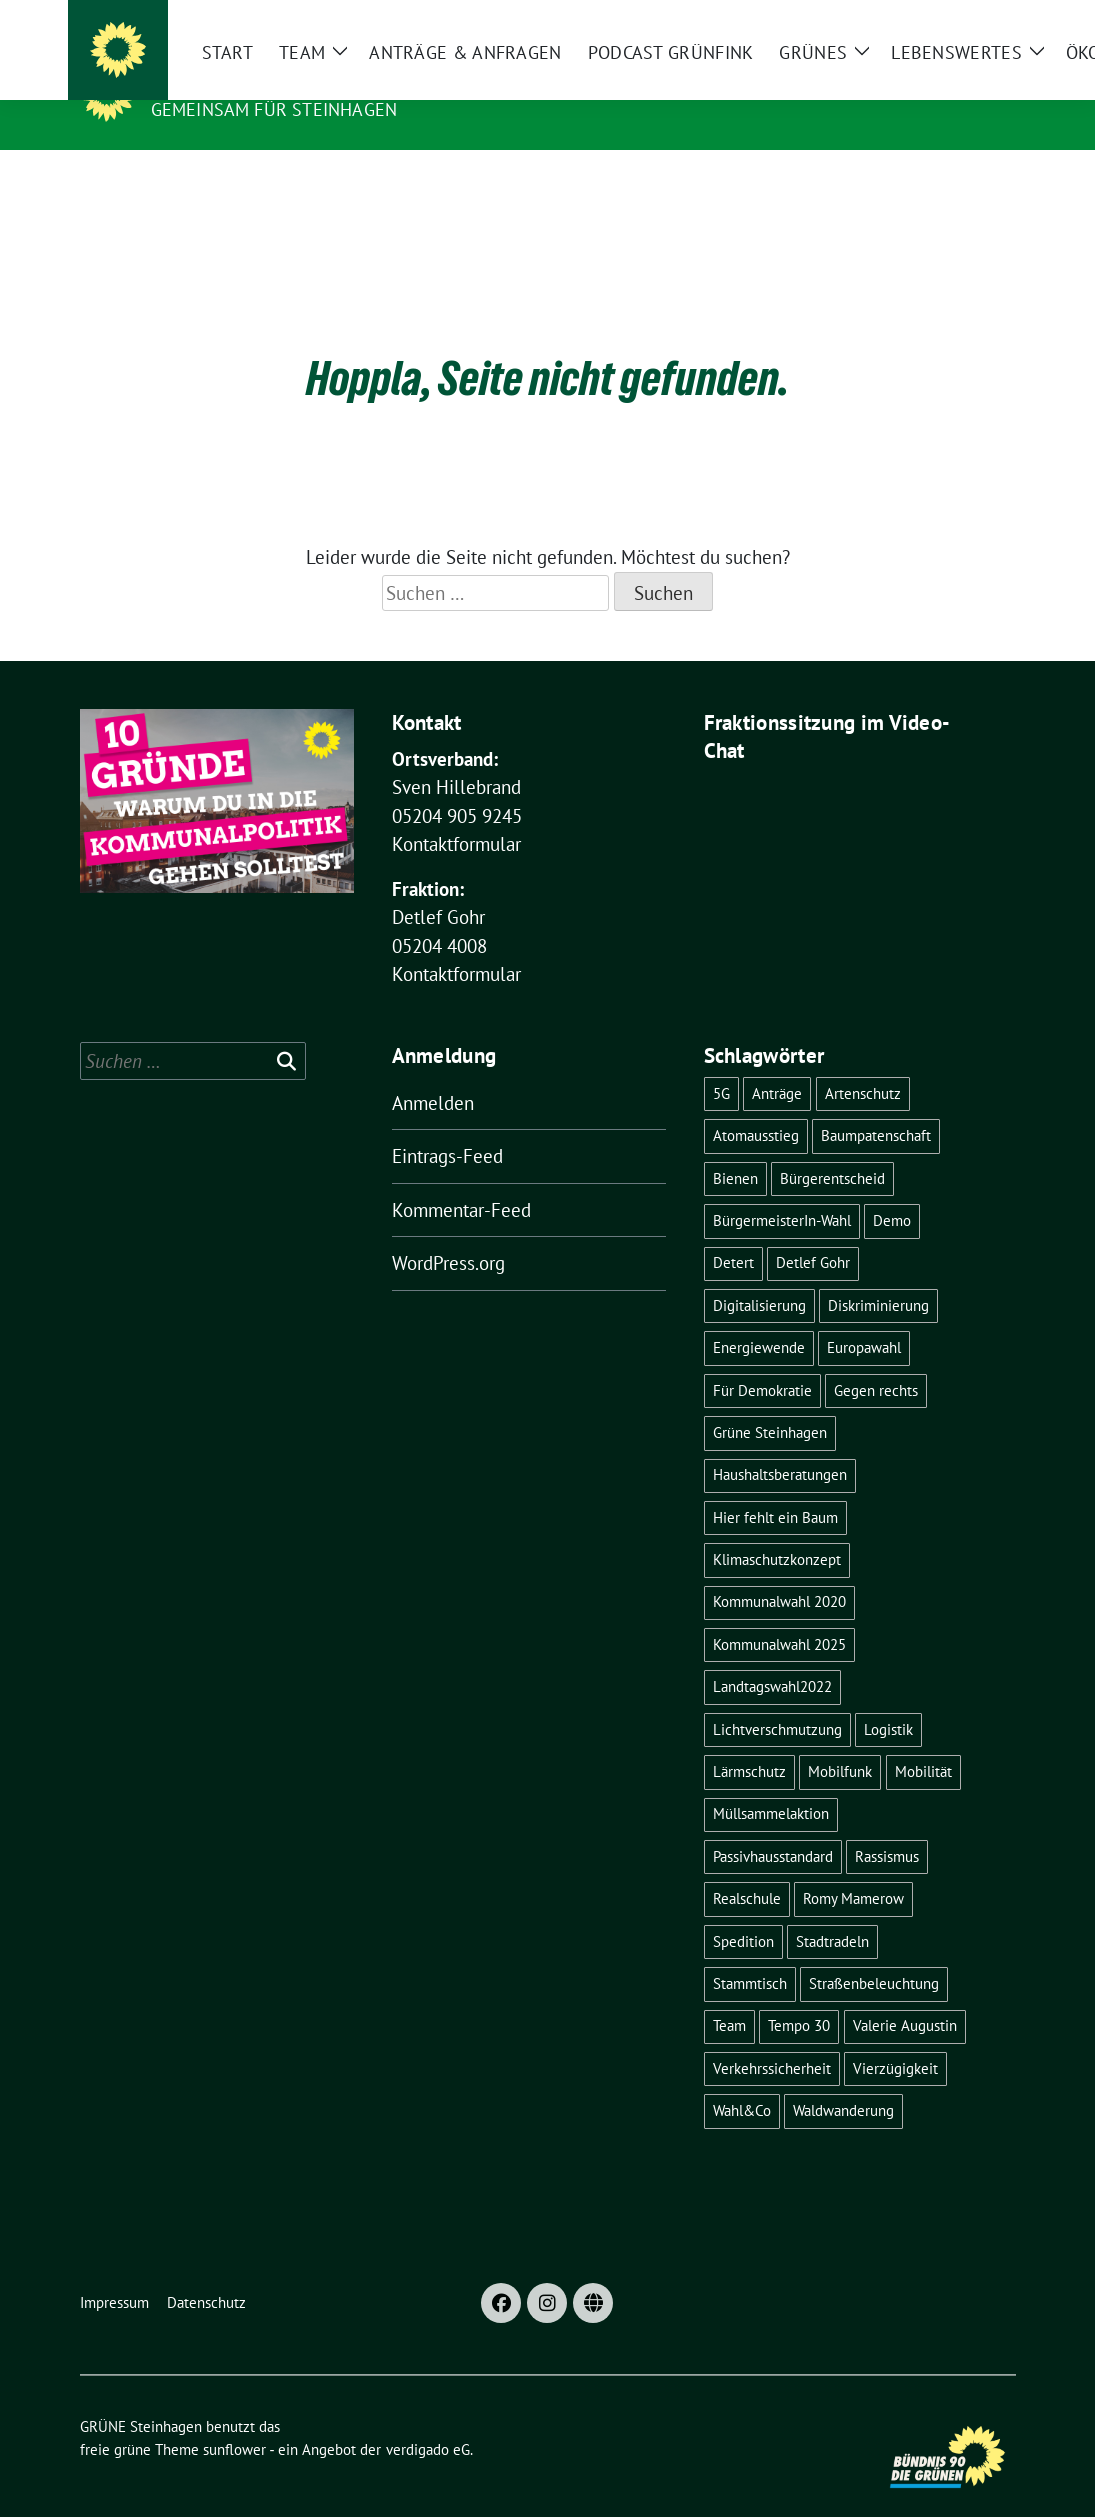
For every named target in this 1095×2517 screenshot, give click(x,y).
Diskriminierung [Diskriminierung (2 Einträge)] (878, 1274)
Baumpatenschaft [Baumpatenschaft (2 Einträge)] (876, 1104)
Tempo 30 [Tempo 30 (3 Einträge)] (799, 1994)
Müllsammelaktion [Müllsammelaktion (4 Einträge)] (771, 1782)
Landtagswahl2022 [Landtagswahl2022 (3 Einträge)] (772, 1655)
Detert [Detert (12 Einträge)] (733, 1231)
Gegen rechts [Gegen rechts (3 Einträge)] (876, 1359)
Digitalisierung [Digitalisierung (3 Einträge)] (759, 1274)
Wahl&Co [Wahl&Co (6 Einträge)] (742, 2079)
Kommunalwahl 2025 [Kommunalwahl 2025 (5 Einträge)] (779, 1613)
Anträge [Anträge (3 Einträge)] (777, 1062)
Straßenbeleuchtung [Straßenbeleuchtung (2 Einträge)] (874, 1952)
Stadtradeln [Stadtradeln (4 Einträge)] (832, 1910)
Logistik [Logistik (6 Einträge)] (888, 1698)
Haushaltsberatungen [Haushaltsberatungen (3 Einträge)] (780, 1443)
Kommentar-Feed (461, 1179)
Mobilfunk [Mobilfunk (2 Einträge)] (840, 1740)
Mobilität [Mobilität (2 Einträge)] (923, 1740)
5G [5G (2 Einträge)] (721, 1062)
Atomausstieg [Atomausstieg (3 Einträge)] (756, 1104)
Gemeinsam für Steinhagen (274, 109)
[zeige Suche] (980, 19)
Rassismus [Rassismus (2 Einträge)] (887, 1825)
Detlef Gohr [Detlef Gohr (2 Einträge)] (813, 1231)
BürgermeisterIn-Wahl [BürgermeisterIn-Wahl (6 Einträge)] (782, 1189)
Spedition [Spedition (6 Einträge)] (743, 1910)
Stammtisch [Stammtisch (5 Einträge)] (750, 1952)
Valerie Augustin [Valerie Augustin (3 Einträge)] (905, 1994)
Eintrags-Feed (447, 1125)
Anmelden (433, 1072)
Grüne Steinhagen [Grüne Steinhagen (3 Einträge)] (770, 1401)
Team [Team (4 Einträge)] (729, 1994)
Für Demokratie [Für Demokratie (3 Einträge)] (762, 1359)
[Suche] (952, 19)
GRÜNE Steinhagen (249, 81)
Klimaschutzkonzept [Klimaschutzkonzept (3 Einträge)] (777, 1528)
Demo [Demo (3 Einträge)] (892, 1189)
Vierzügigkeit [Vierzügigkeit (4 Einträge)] (895, 2037)
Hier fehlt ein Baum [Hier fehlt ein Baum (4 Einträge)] (775, 1486)
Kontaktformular (456, 813)
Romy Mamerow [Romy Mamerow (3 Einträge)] (853, 1867)
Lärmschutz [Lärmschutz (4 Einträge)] (749, 1740)
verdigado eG (428, 2418)
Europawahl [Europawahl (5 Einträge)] (864, 1316)
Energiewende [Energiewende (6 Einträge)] (759, 1316)
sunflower (234, 2418)
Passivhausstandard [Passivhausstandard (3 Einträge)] (773, 1825)
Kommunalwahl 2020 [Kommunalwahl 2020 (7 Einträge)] (779, 1570)
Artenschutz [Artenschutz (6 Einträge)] (863, 1062)
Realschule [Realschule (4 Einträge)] (747, 1867)
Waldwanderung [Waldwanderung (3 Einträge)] (843, 2079)
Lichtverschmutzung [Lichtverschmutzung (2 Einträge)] (777, 1698)
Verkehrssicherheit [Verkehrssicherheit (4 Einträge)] (772, 2037)
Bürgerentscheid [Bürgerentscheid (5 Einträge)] (832, 1147)
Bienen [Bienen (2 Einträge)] (735, 1147)
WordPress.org (448, 1232)
